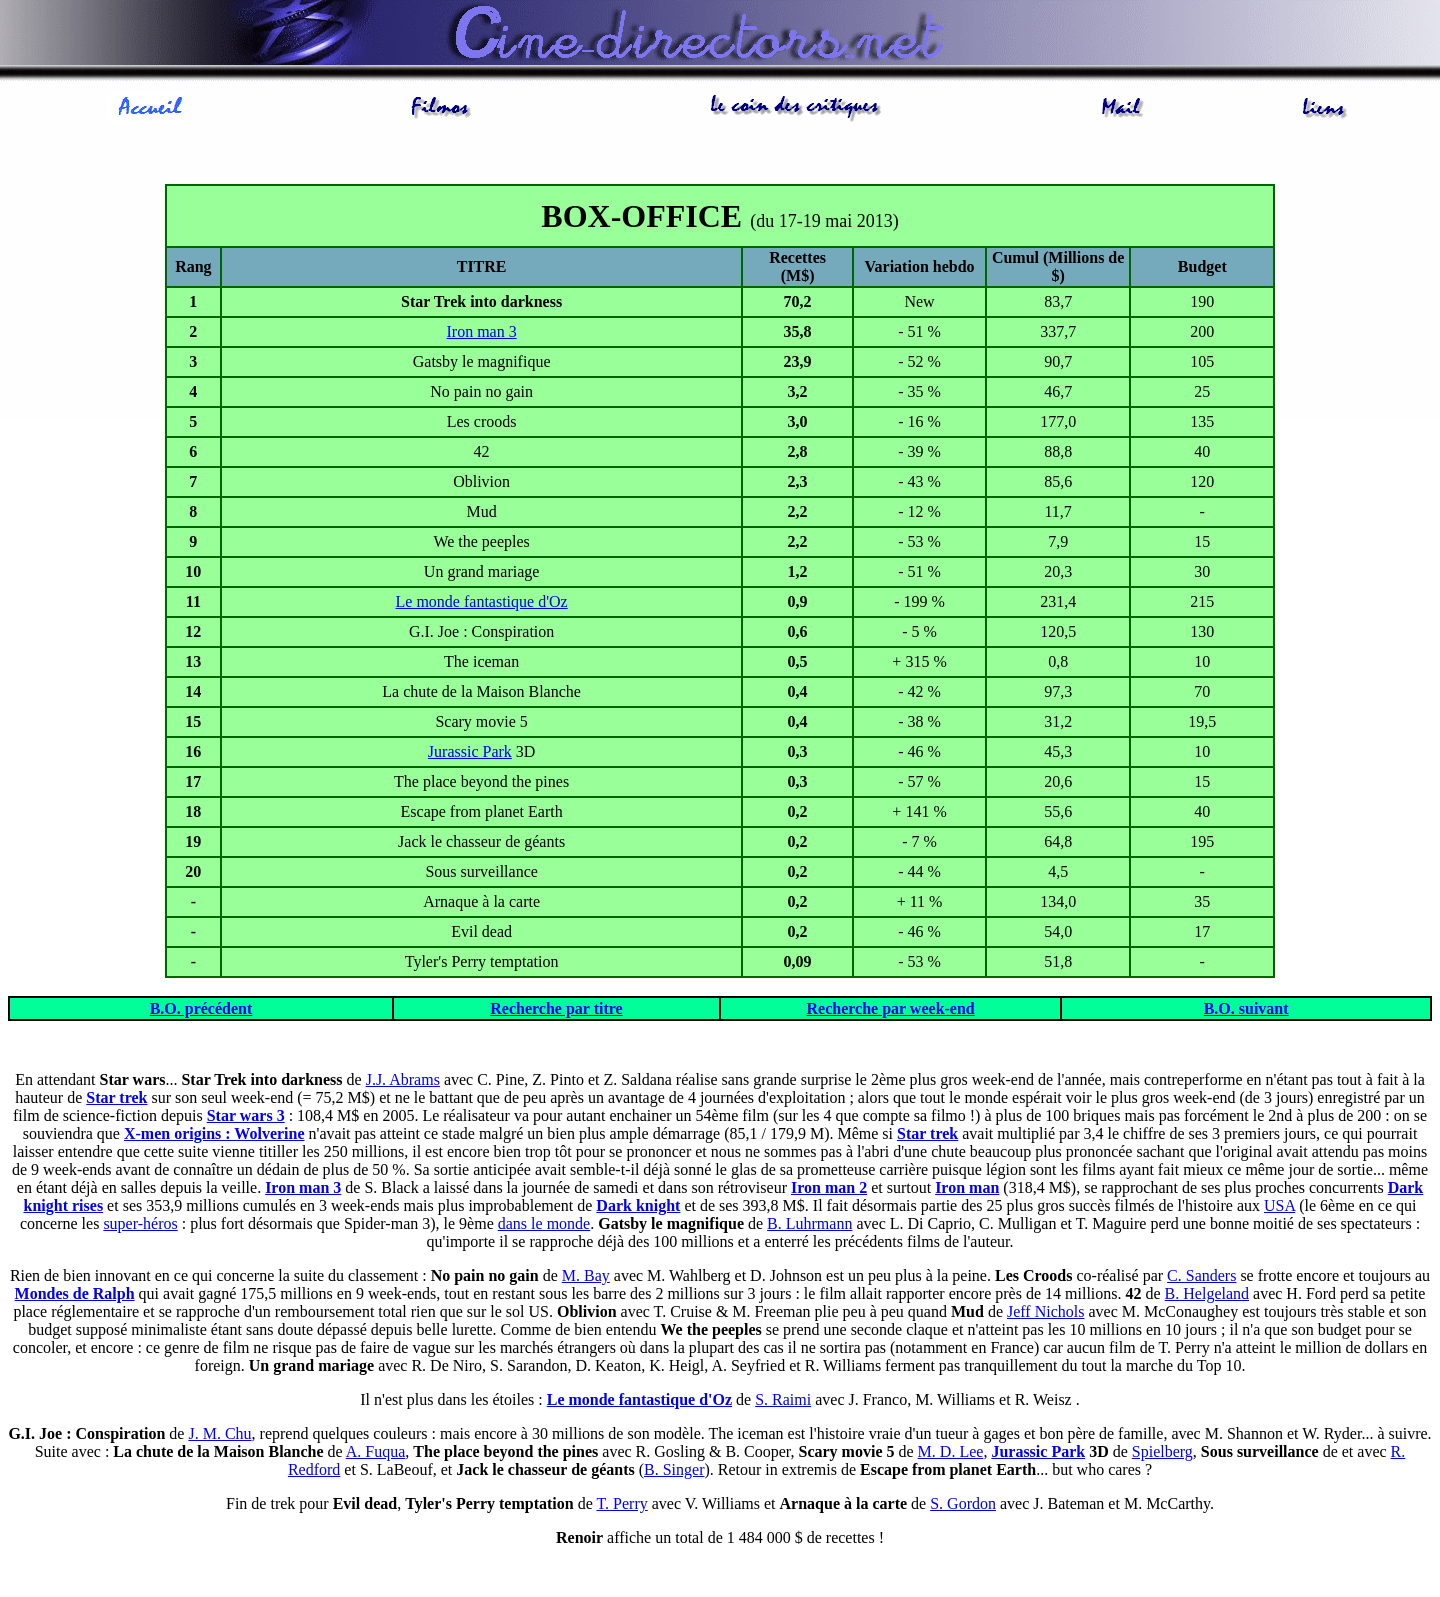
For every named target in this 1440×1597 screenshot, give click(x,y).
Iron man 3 (482, 331)
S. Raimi (783, 1399)
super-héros (140, 1223)
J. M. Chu (219, 1433)
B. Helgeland (1207, 1293)
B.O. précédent (201, 1008)
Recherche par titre (556, 1008)
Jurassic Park (470, 751)
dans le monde (544, 1223)
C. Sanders (1201, 1275)
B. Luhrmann (809, 1223)
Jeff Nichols (1045, 1311)
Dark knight (638, 1205)
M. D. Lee (951, 1451)
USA (1279, 1205)
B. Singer (674, 1469)
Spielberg (1162, 1451)
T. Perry (622, 1503)
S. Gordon (963, 1503)
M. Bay (586, 1275)
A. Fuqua (376, 1451)
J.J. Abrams (403, 1079)
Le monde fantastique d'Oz (482, 601)
